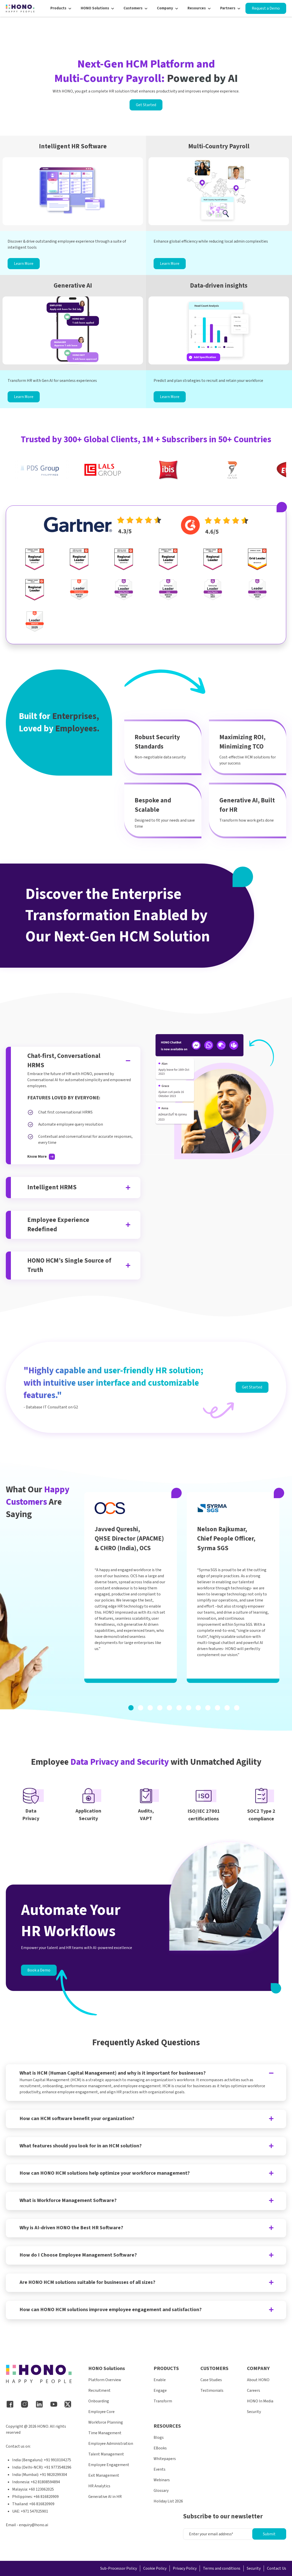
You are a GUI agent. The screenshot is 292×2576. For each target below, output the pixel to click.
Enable (160, 2380)
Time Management (104, 2433)
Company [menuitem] (165, 8)
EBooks (160, 2448)
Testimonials (211, 2390)
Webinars (162, 2480)
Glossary (161, 2490)
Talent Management (106, 2454)
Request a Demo (266, 8)
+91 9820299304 (53, 2474)
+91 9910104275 (57, 2460)
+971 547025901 (34, 2511)
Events (159, 2469)
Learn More (23, 263)
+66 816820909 (46, 2496)
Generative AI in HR (105, 2496)
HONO (42, 2426)
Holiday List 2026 (168, 2501)
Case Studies (211, 2380)
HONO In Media (260, 2401)
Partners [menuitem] (227, 8)
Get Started (146, 105)
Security (254, 2412)
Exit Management (103, 2475)
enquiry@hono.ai (33, 2525)
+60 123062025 (41, 2489)
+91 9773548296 (57, 2467)
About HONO (258, 2380)
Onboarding (98, 2401)
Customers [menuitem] (132, 8)
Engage (160, 2390)
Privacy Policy (185, 2568)
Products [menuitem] (58, 8)
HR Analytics (99, 2486)
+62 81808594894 (45, 2482)
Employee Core (101, 2412)
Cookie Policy (154, 2568)
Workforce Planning (105, 2422)
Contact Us (276, 2568)
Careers (253, 2390)
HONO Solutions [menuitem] (95, 8)
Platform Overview (104, 2380)
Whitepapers (165, 2459)
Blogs (159, 2437)
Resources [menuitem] (196, 8)
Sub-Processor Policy (118, 2568)
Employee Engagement (108, 2465)
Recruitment (99, 2390)
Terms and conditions (221, 2568)
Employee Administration (110, 2443)
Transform (163, 2401)
